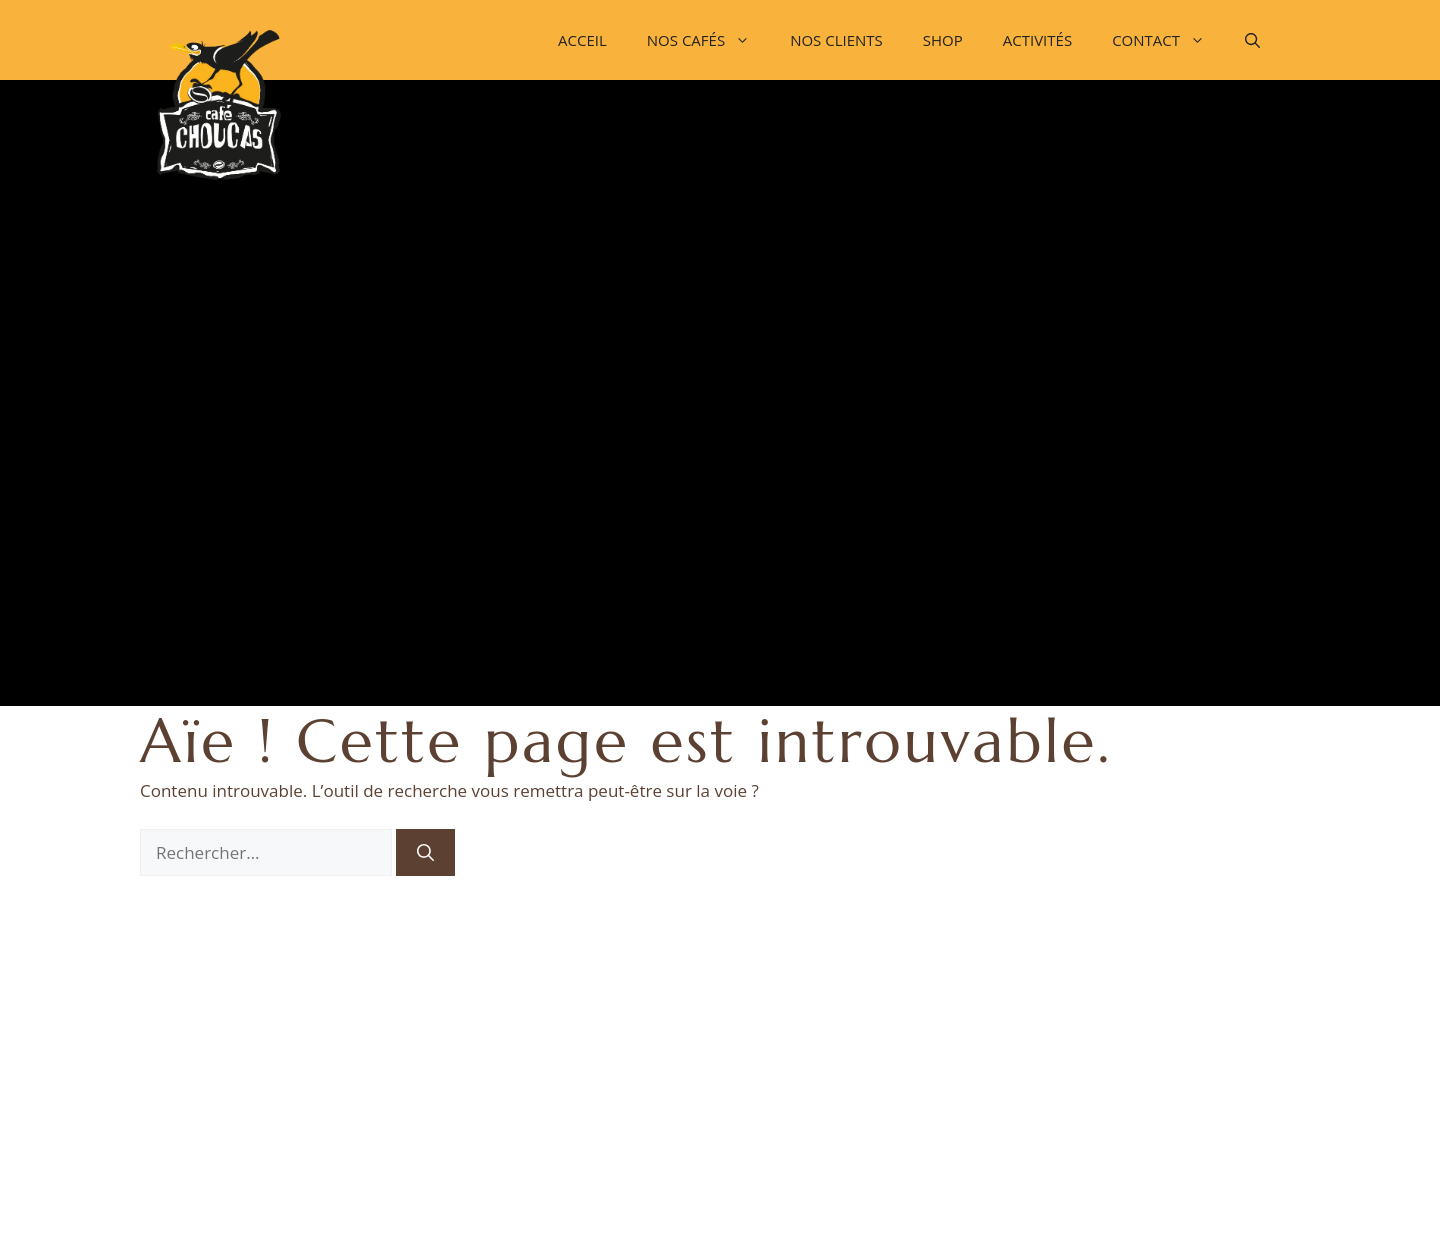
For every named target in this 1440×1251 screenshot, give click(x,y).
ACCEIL (582, 40)
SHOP (943, 40)
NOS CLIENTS (836, 40)
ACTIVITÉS (1037, 40)
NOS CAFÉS (708, 40)
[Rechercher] (425, 853)
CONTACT (1168, 40)
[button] (1252, 40)
